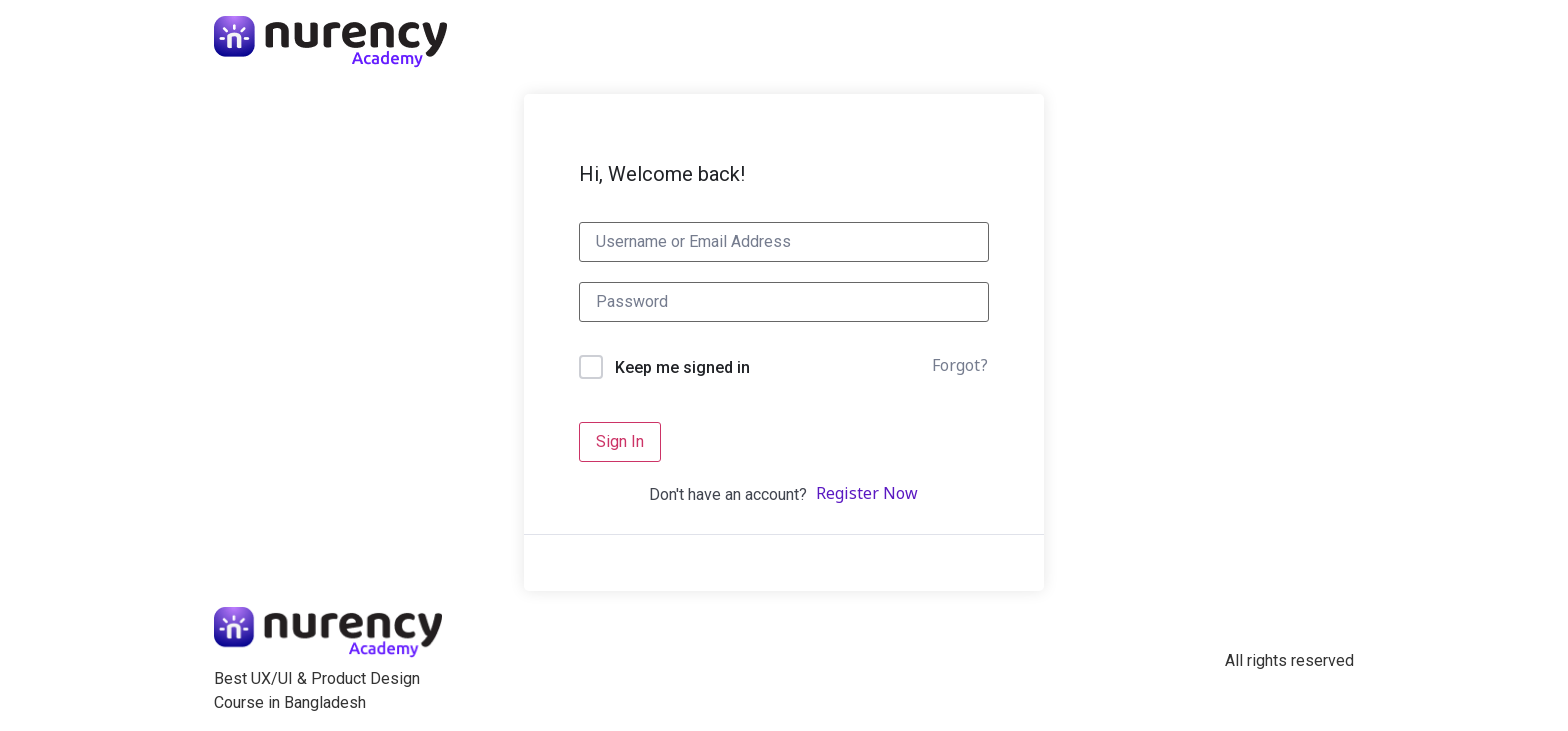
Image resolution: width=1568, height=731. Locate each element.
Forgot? (960, 367)
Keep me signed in (682, 367)
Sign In (620, 441)
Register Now (867, 495)
